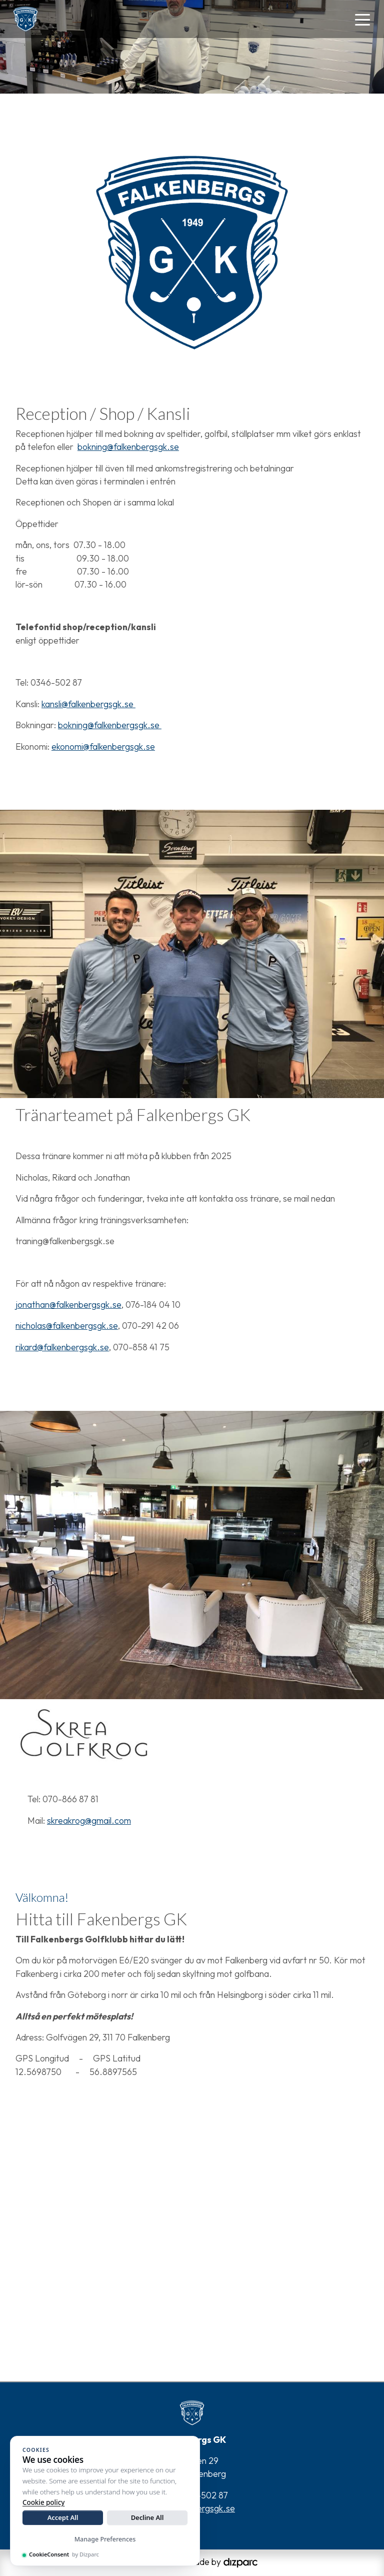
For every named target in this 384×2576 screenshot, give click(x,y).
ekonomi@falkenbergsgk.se (103, 746)
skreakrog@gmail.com (89, 1820)
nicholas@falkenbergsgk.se (67, 1325)
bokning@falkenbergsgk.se (128, 446)
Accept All (63, 2517)
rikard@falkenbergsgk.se (62, 1347)
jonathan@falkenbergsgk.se (69, 1304)
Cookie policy (43, 2502)
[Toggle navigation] (362, 19)
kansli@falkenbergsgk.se (89, 704)
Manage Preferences (105, 2539)
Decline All (147, 2517)
